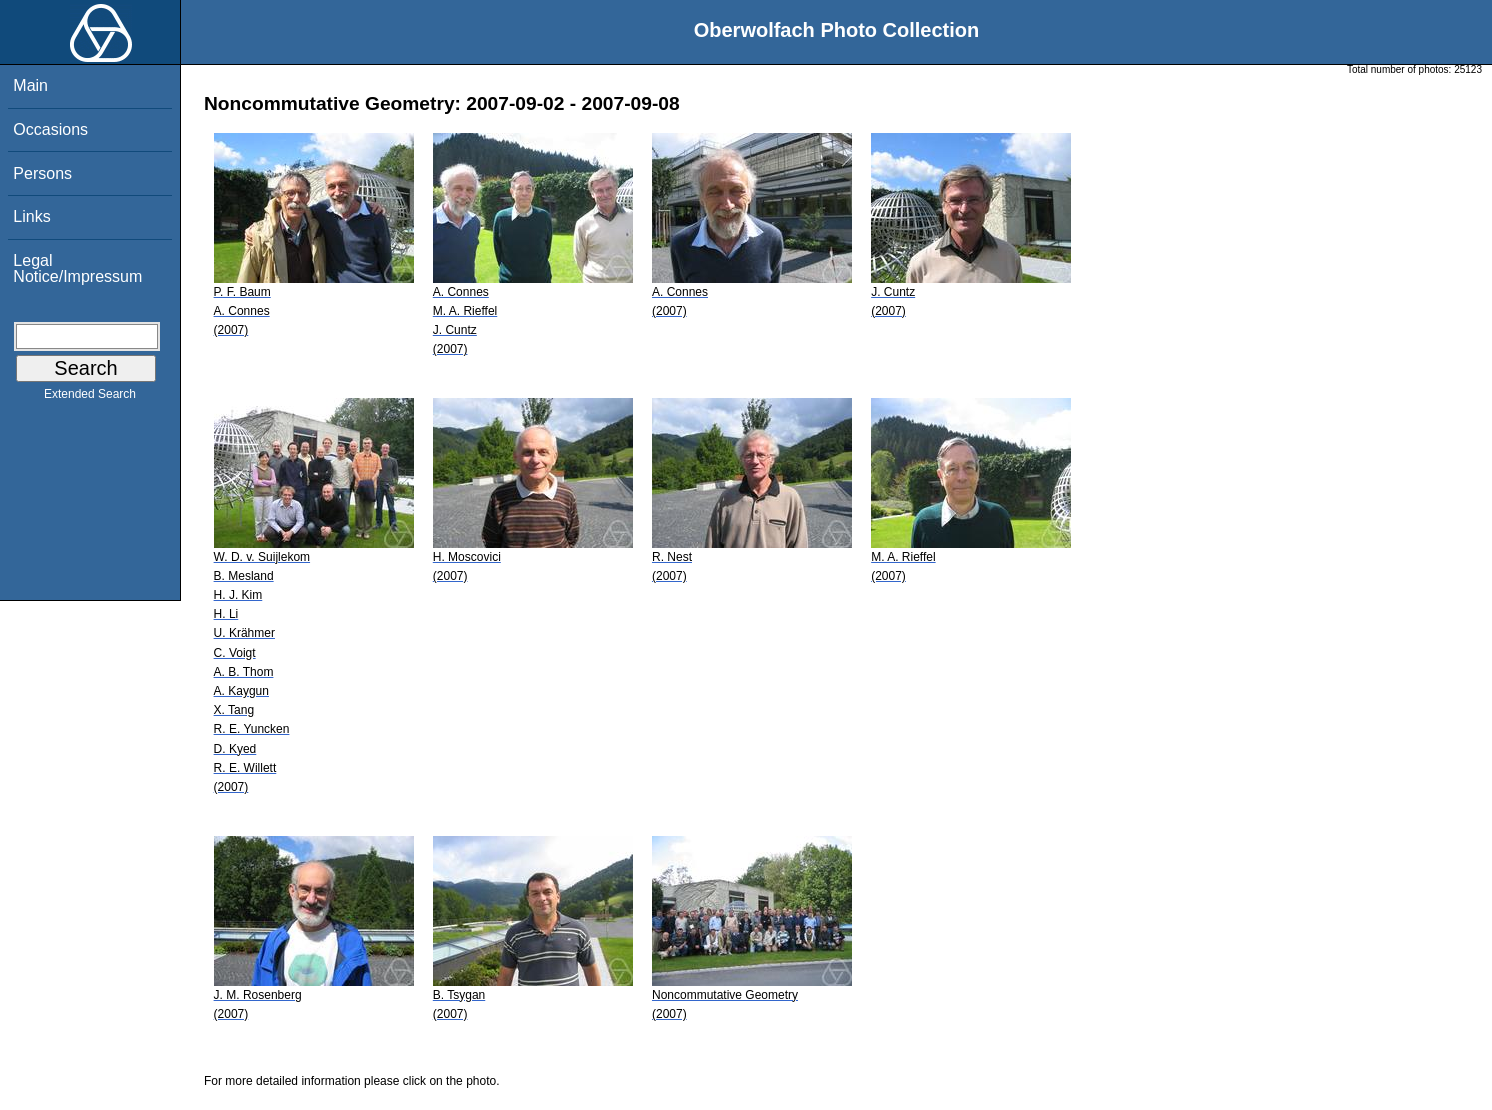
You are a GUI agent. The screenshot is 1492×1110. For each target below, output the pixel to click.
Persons (42, 173)
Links (31, 216)
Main (30, 85)
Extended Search (90, 398)
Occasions (50, 129)
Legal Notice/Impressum (77, 268)
